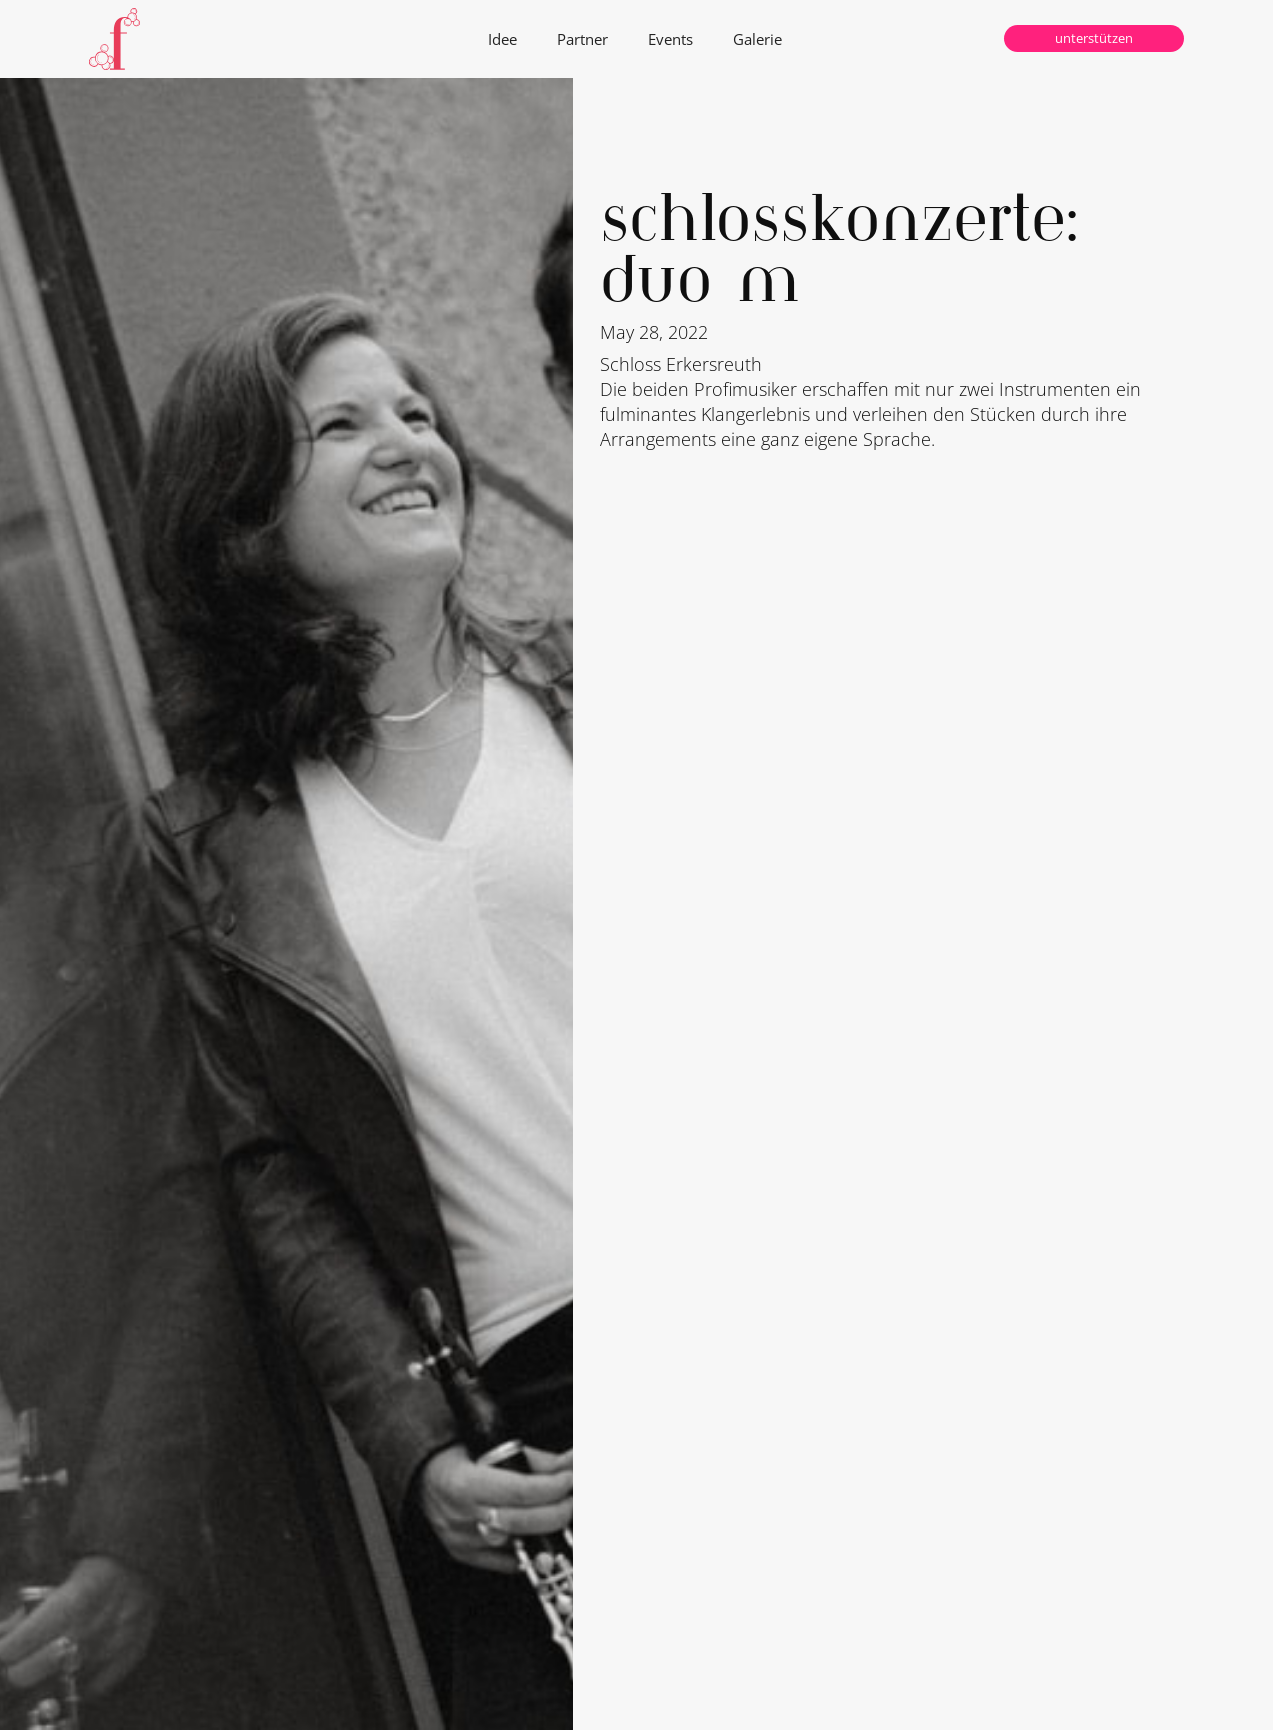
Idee (502, 39)
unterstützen (1094, 38)
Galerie (757, 39)
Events (670, 39)
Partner (582, 39)
